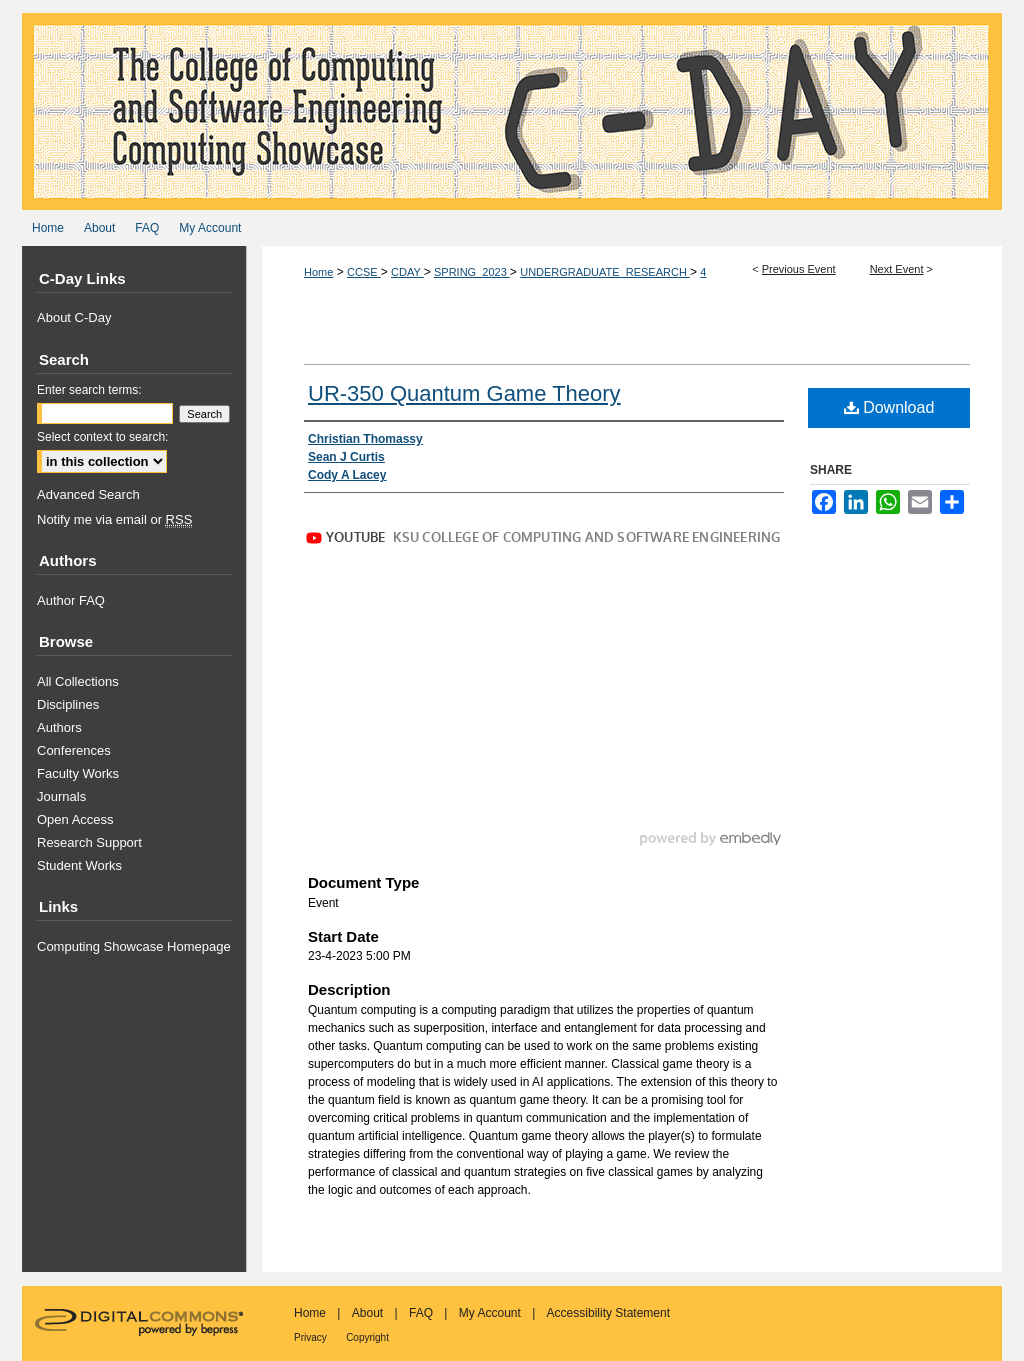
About (367, 1313)
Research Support (89, 842)
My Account (490, 1313)
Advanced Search (88, 494)
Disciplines (68, 704)
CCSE (364, 272)
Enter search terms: (89, 390)
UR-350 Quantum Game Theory (464, 393)
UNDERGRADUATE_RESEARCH (605, 272)
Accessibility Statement (608, 1313)
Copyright (367, 1337)
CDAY (407, 272)
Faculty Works (78, 773)
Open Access (75, 819)
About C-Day (74, 317)
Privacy (310, 1337)
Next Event (897, 269)
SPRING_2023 (472, 272)
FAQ (421, 1313)
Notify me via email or (114, 519)
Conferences (74, 750)
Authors (59, 727)
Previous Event (799, 269)
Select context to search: (102, 437)
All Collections (78, 681)
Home (318, 272)
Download (889, 407)
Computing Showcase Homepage (134, 946)
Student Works (79, 865)
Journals (61, 796)
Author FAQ (71, 600)
